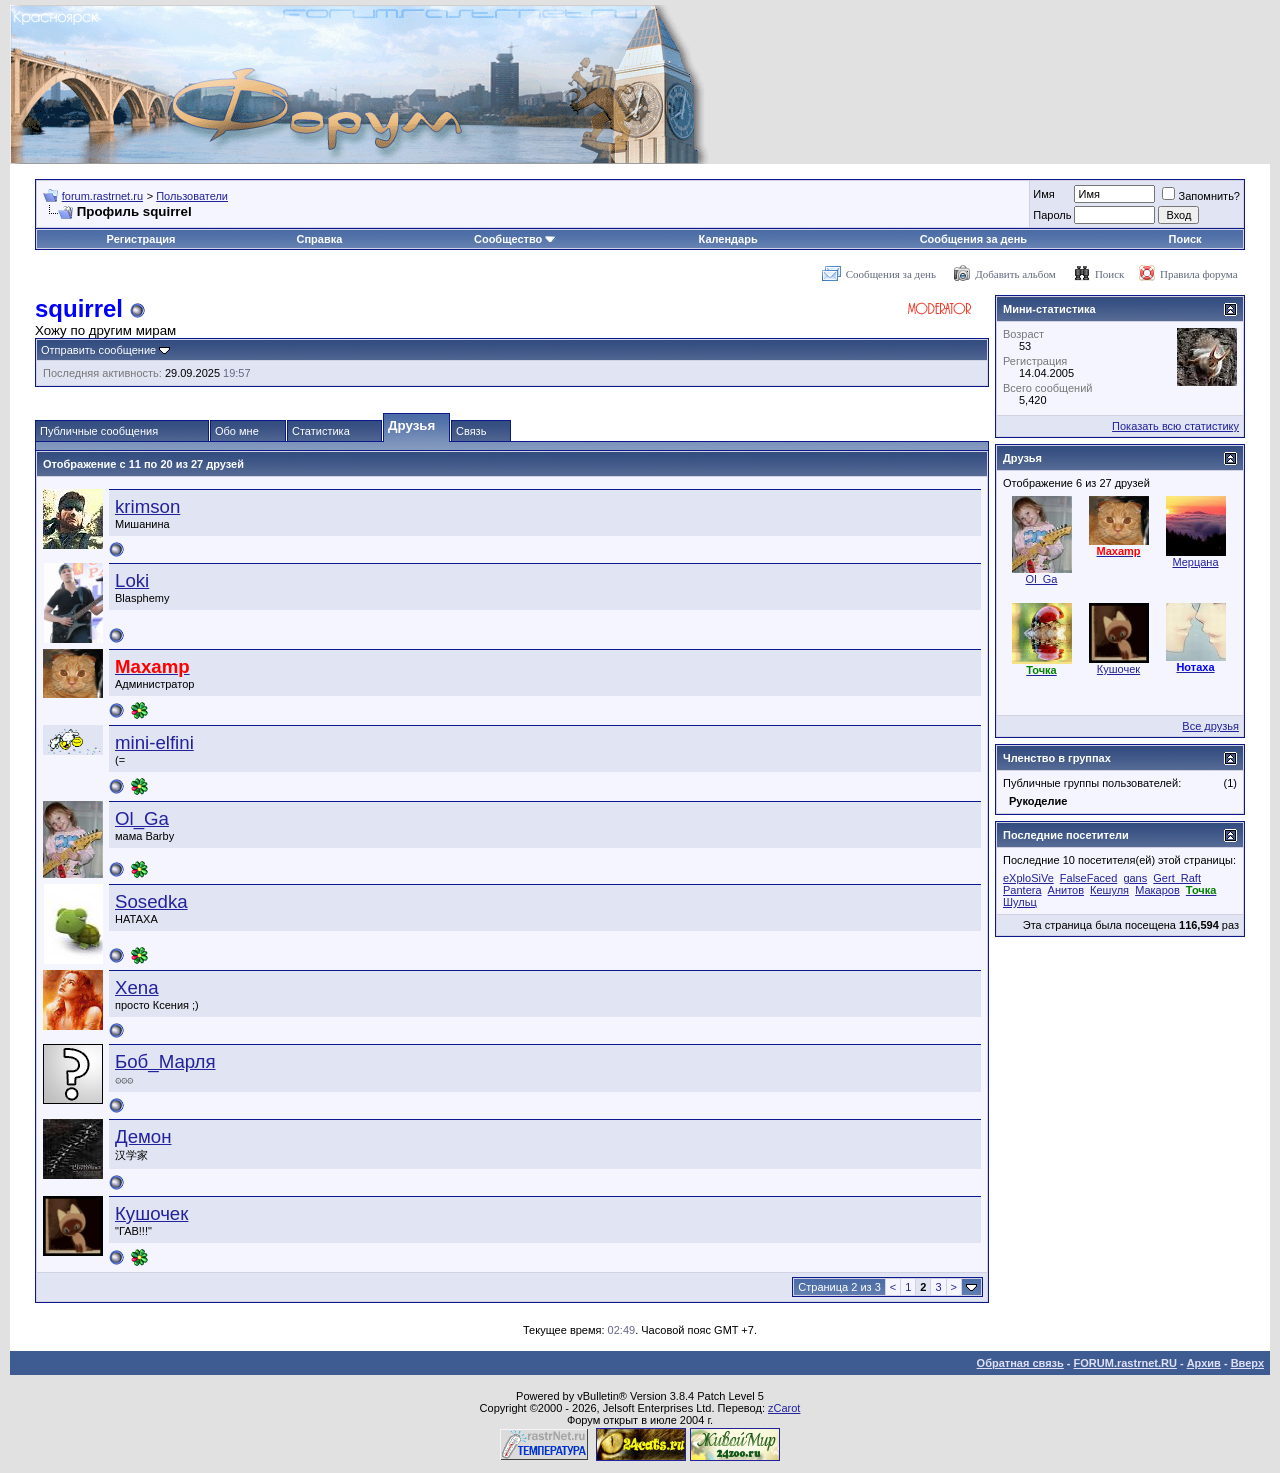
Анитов (1066, 890)
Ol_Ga (142, 818)
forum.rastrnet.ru (102, 196)
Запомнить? (1201, 196)
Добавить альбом (1015, 274)
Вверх (1247, 1363)
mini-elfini (154, 742)
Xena (137, 987)
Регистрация (141, 239)
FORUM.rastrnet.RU (1125, 1363)
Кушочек (151, 1213)
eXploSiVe (1028, 878)
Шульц (1020, 902)
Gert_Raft (1177, 878)
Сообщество (515, 239)
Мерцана (1195, 562)
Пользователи (192, 196)
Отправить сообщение (98, 350)
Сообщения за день (973, 239)
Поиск (1185, 239)
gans (1135, 878)
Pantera (1022, 890)
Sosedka (151, 901)
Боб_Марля (165, 1061)
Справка (319, 239)
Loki (132, 580)
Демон (143, 1136)
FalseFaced (1088, 878)
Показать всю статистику (1175, 426)
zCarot (784, 1408)
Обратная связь (1020, 1363)
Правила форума (1199, 274)
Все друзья (1210, 726)
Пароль (1052, 215)
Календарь (728, 239)
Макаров (1157, 890)
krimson (147, 506)
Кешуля (1109, 890)
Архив (1204, 1363)
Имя (1043, 194)
